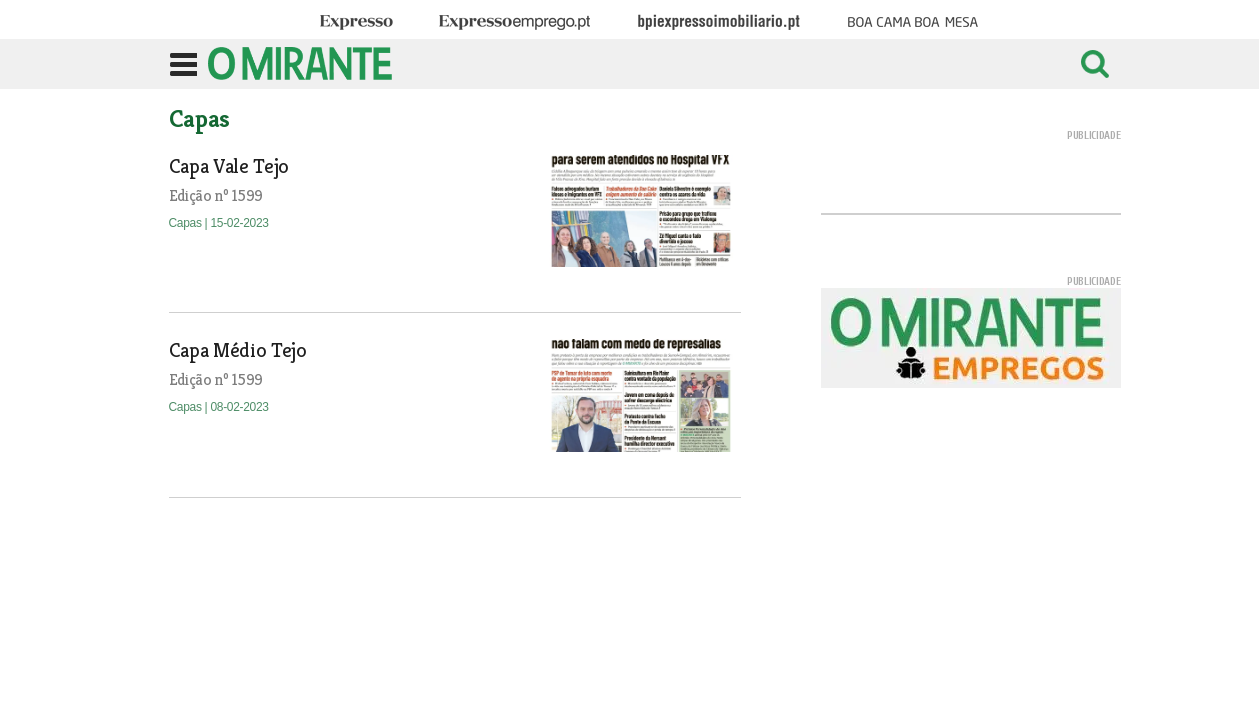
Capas (187, 223)
